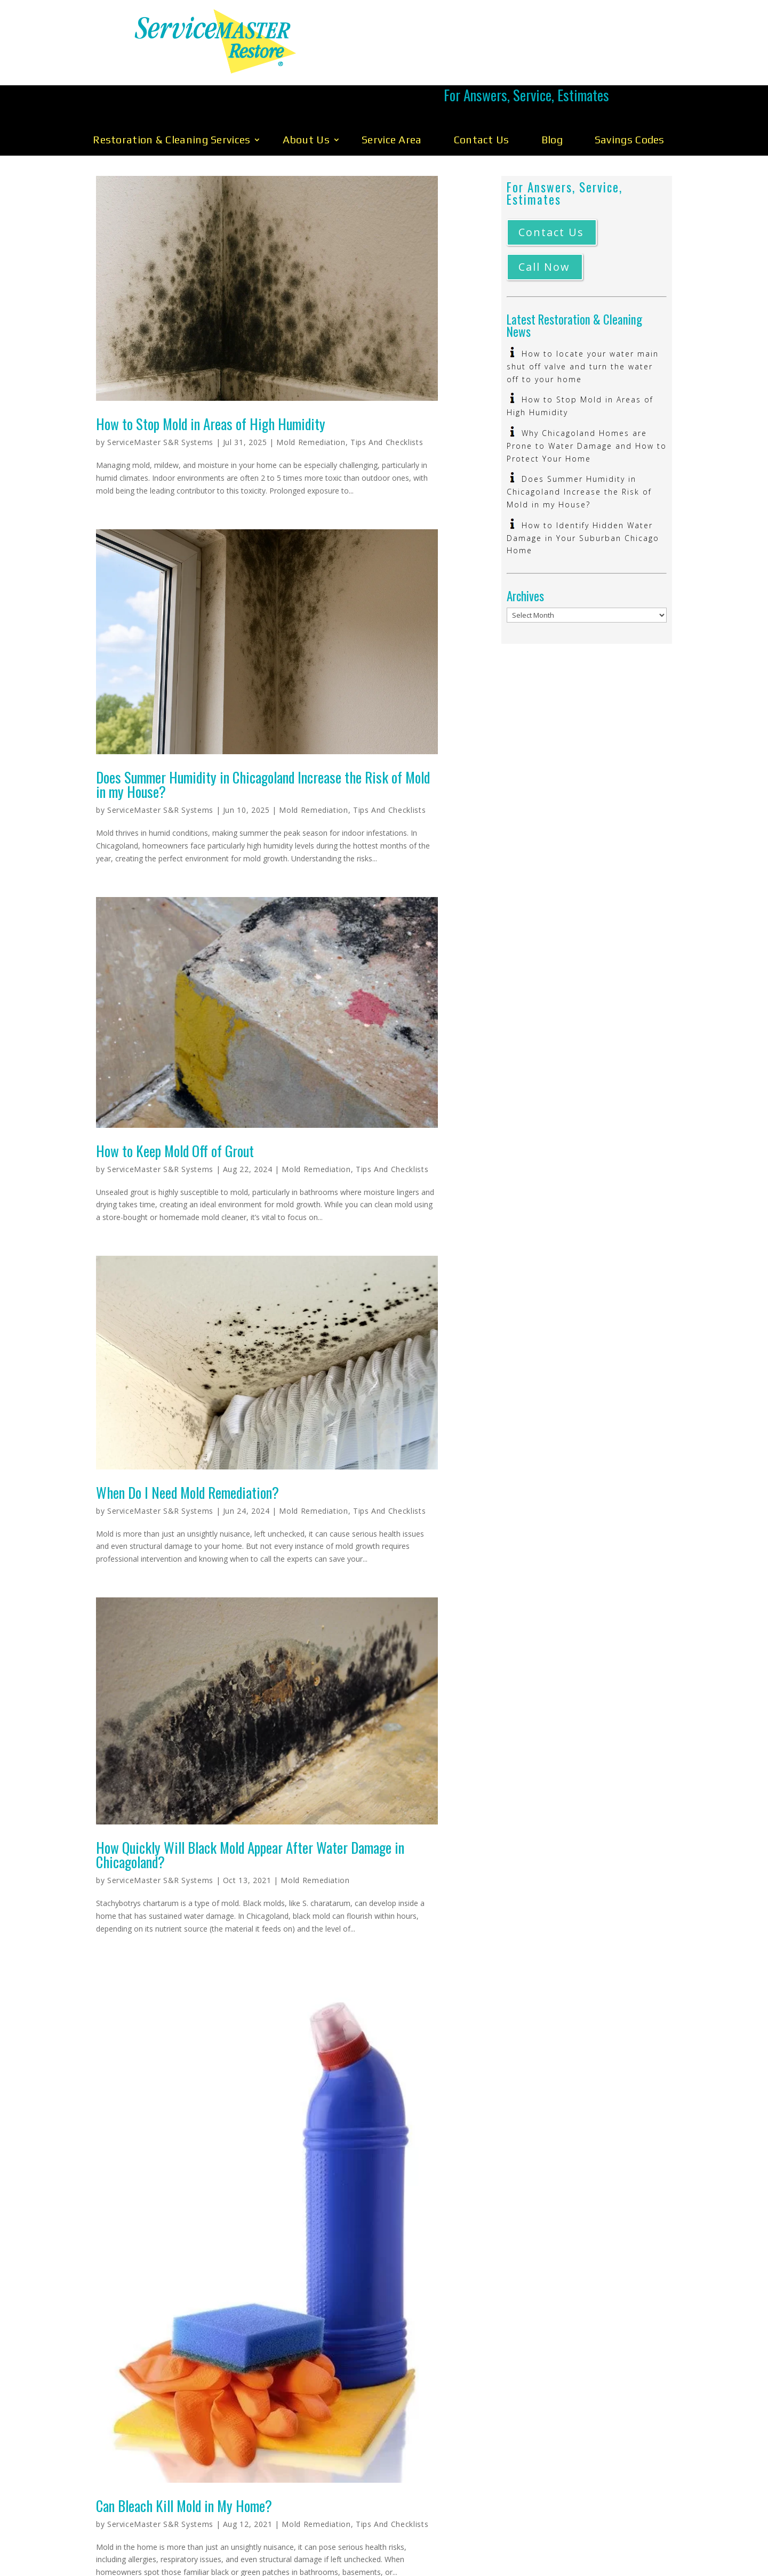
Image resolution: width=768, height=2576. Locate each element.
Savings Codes (630, 90)
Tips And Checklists (386, 393)
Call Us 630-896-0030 (526, 41)
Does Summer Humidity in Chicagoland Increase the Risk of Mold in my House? (263, 735)
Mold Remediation (310, 393)
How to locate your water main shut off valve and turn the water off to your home (583, 317)
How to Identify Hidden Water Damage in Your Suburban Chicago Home (583, 489)
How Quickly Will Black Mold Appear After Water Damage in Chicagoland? (250, 1805)
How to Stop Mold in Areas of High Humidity (210, 374)
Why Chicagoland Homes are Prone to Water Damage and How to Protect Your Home (587, 397)
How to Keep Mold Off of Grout (175, 1101)
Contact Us (481, 90)
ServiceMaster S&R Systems (160, 393)
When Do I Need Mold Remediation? (187, 1443)
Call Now (544, 218)
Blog (552, 90)
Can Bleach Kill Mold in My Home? (184, 2456)
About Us (306, 90)
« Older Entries (121, 2568)
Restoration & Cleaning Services (171, 90)
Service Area (392, 90)
